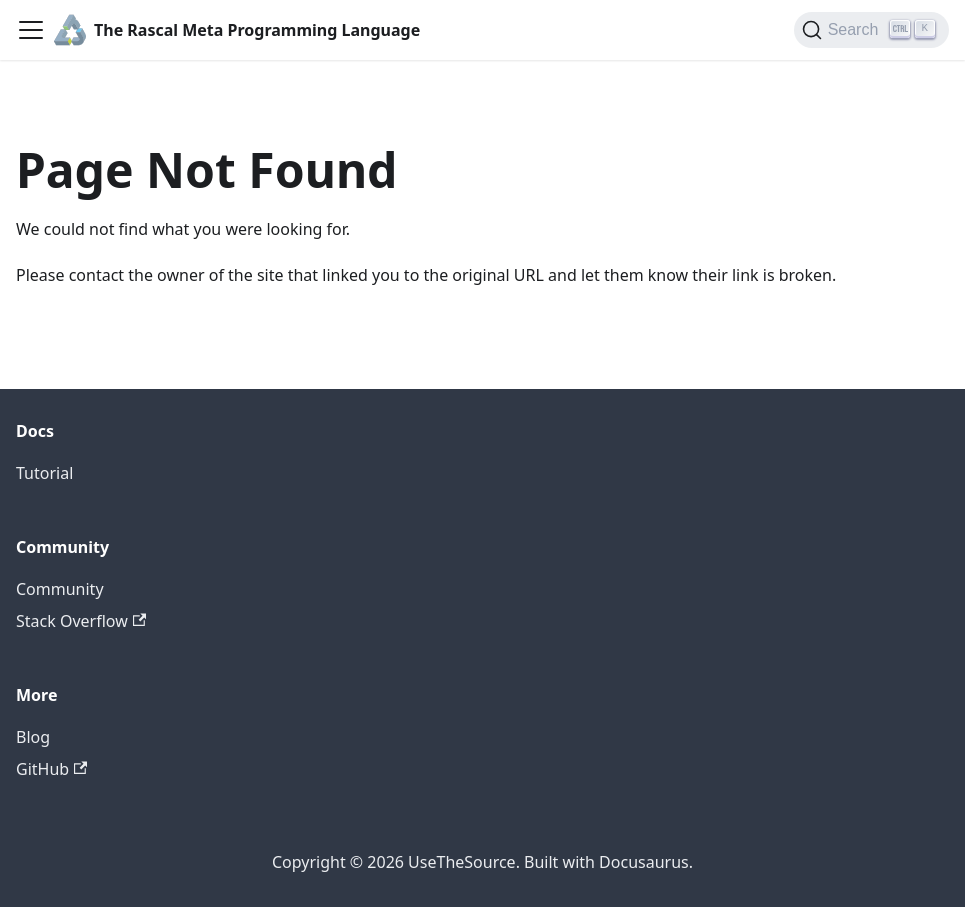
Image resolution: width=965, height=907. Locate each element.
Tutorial (44, 473)
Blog (33, 737)
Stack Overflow (81, 621)
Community (60, 589)
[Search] (871, 30)
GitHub (51, 769)
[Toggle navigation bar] (31, 30)
